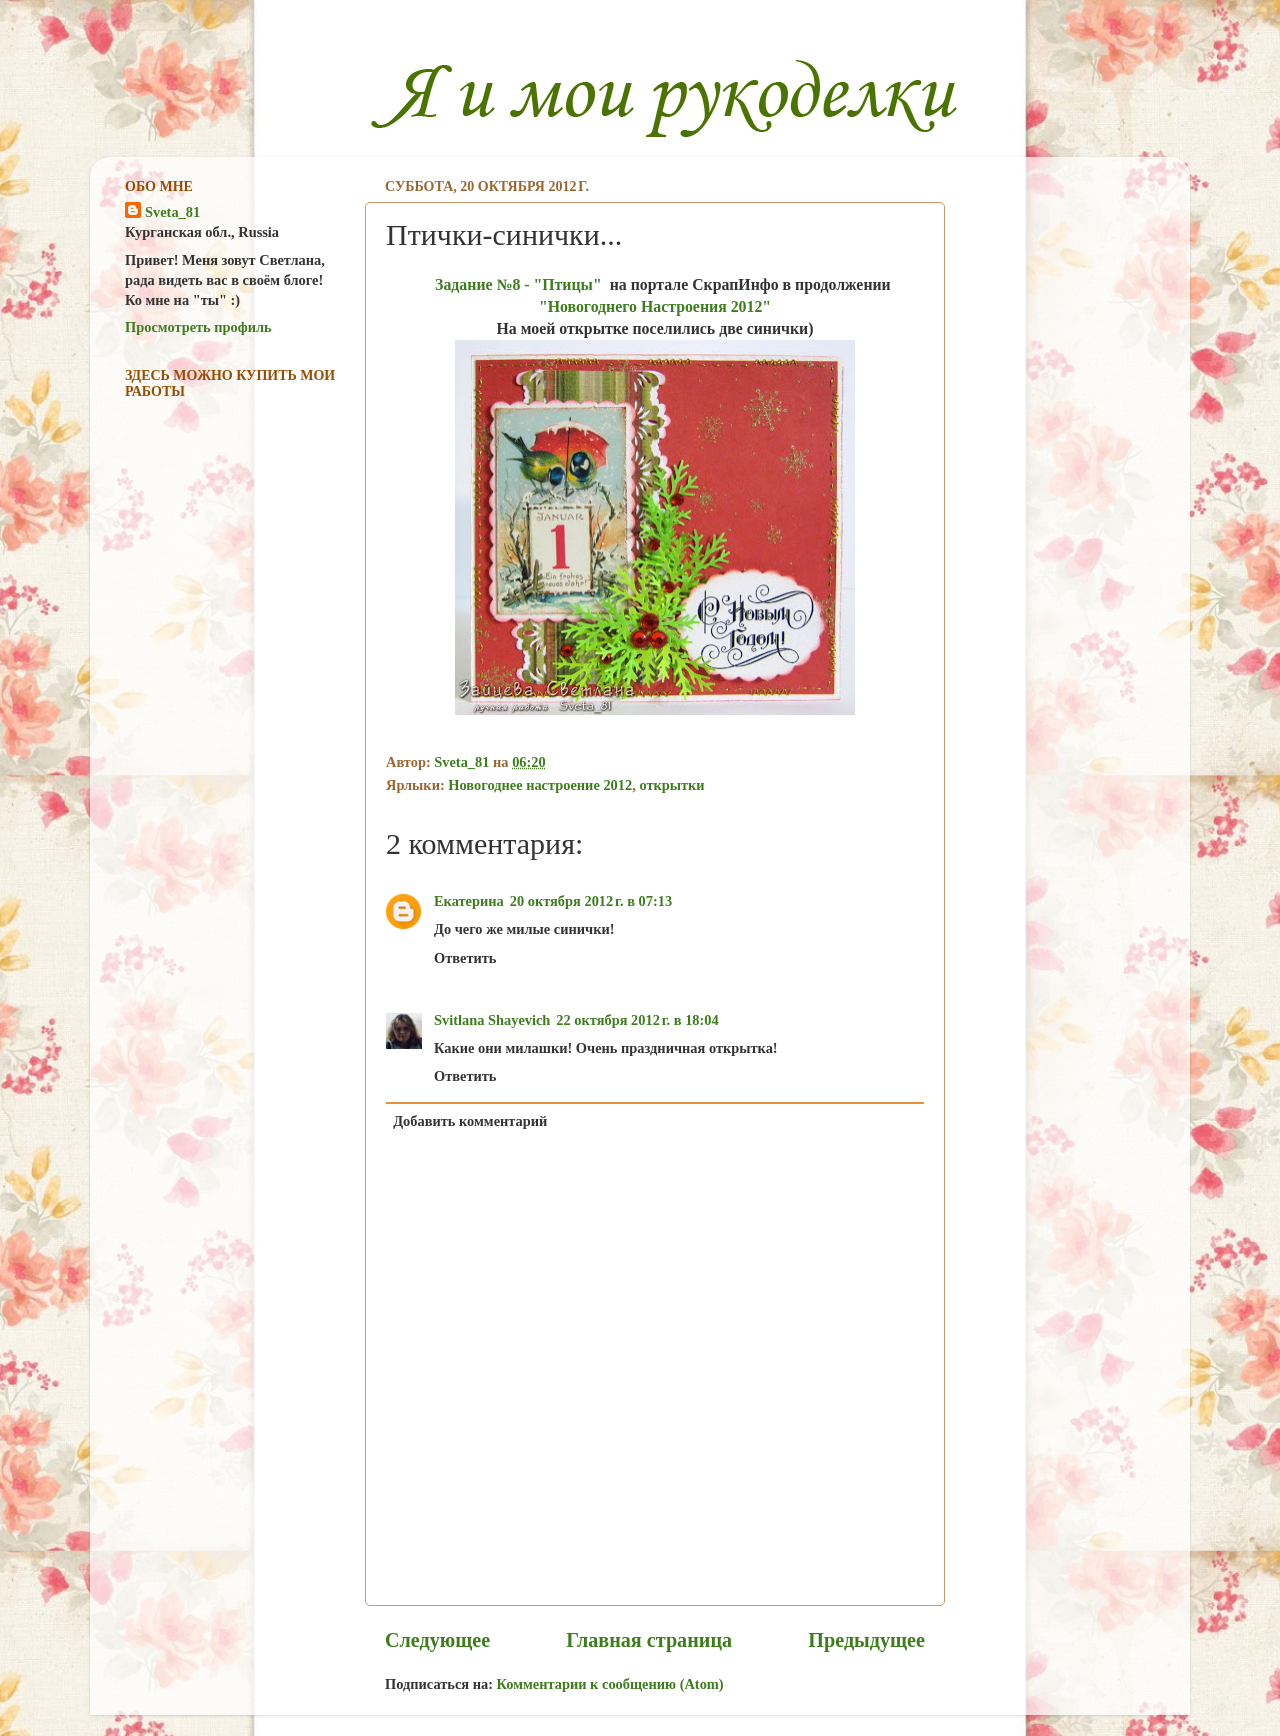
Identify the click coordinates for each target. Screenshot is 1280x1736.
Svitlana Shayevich (492, 1020)
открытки (671, 785)
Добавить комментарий (470, 1121)
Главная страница (649, 1640)
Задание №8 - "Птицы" (516, 284)
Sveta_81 (172, 212)
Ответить (465, 958)
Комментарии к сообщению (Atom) (610, 1684)
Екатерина (469, 901)
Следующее (437, 1640)
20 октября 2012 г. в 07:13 (591, 901)
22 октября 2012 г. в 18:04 (637, 1020)
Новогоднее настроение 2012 (540, 785)
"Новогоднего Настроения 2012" (655, 306)
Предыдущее (866, 1640)
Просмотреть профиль (198, 327)
